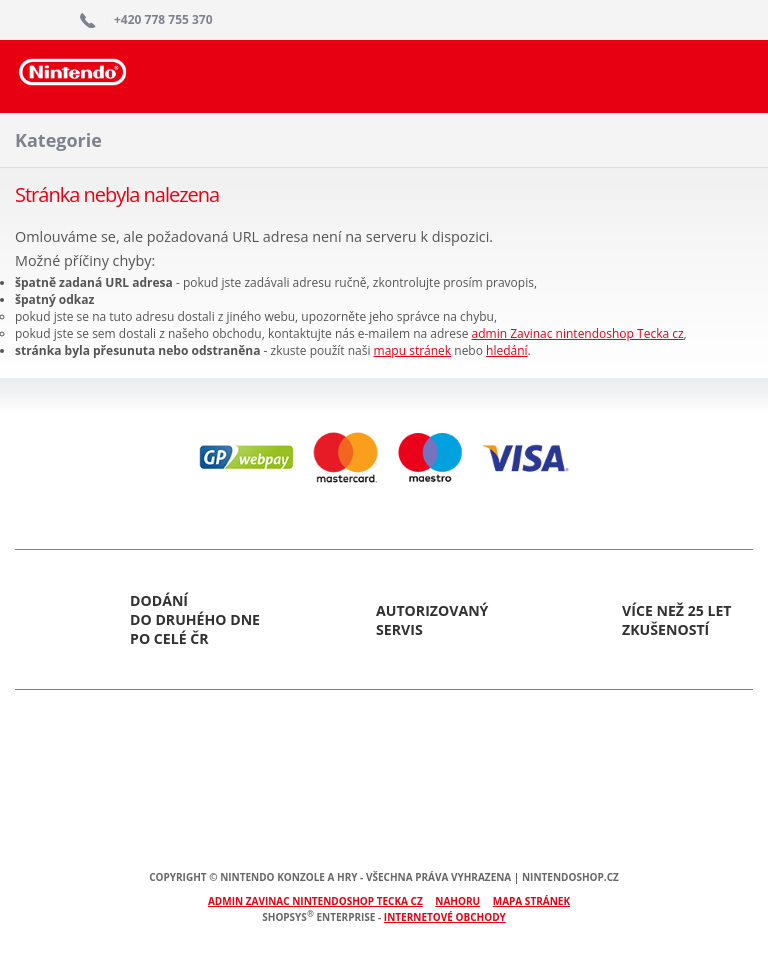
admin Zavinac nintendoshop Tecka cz (578, 333)
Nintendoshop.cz (73, 85)
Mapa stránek (531, 901)
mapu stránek (413, 350)
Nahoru (457, 901)
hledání (507, 350)
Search (725, 75)
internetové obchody (445, 917)
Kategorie (58, 140)
